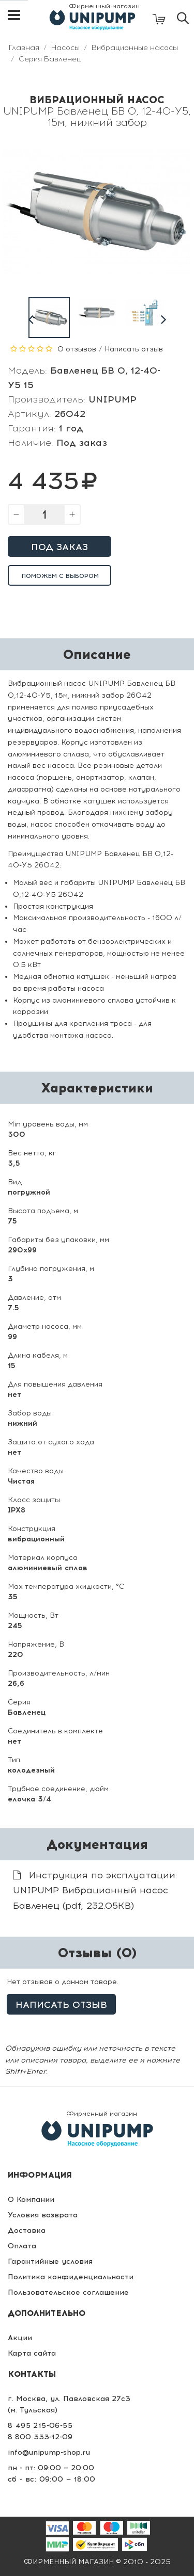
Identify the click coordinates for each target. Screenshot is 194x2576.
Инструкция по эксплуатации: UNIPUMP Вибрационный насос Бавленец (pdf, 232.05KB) (95, 1890)
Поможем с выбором (60, 575)
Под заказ (59, 547)
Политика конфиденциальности (70, 2277)
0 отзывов (76, 349)
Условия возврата (43, 2215)
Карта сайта (32, 2353)
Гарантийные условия (50, 2261)
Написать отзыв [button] (61, 2004)
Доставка (27, 2230)
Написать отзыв (134, 349)
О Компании (31, 2199)
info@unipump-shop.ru (49, 2452)
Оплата (22, 2246)
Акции (20, 2337)
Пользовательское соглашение (68, 2292)
